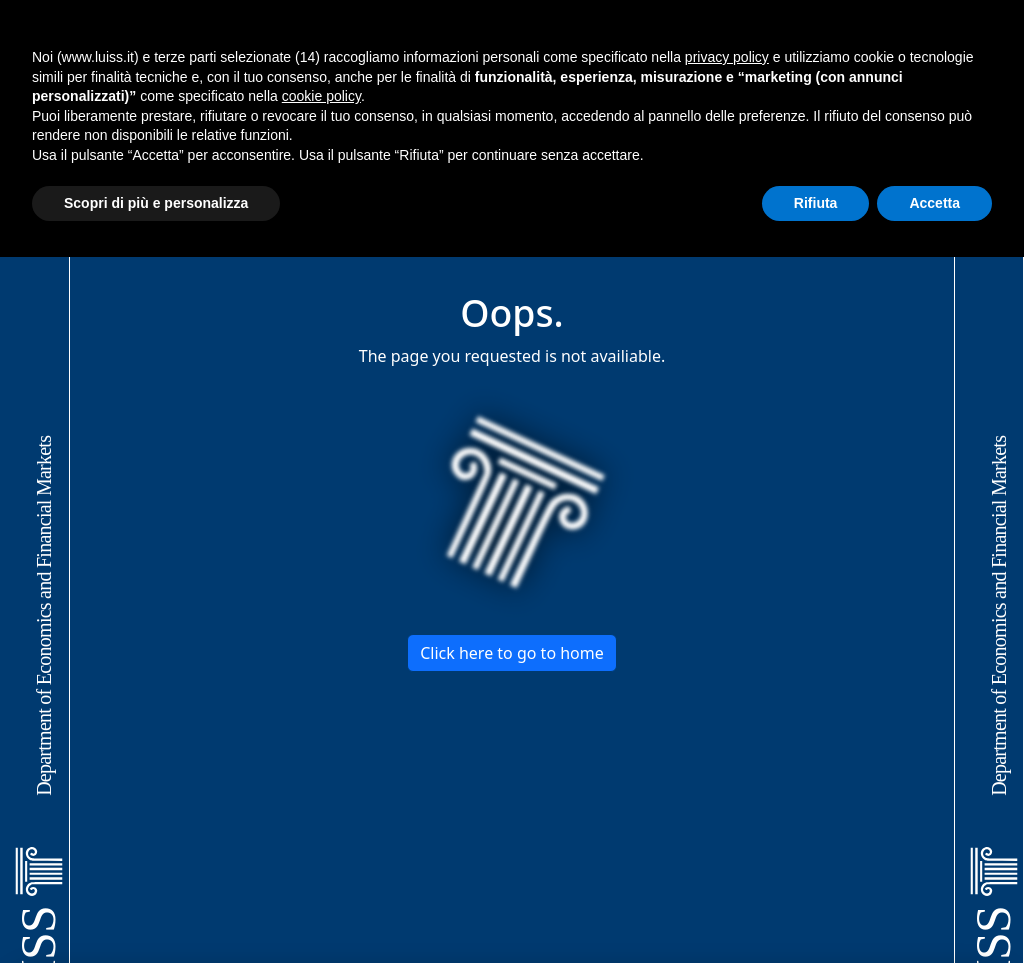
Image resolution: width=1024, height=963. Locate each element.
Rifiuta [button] (816, 203)
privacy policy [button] (727, 57)
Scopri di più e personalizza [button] (156, 203)
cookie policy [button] (321, 96)
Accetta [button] (934, 203)
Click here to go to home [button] (512, 653)
